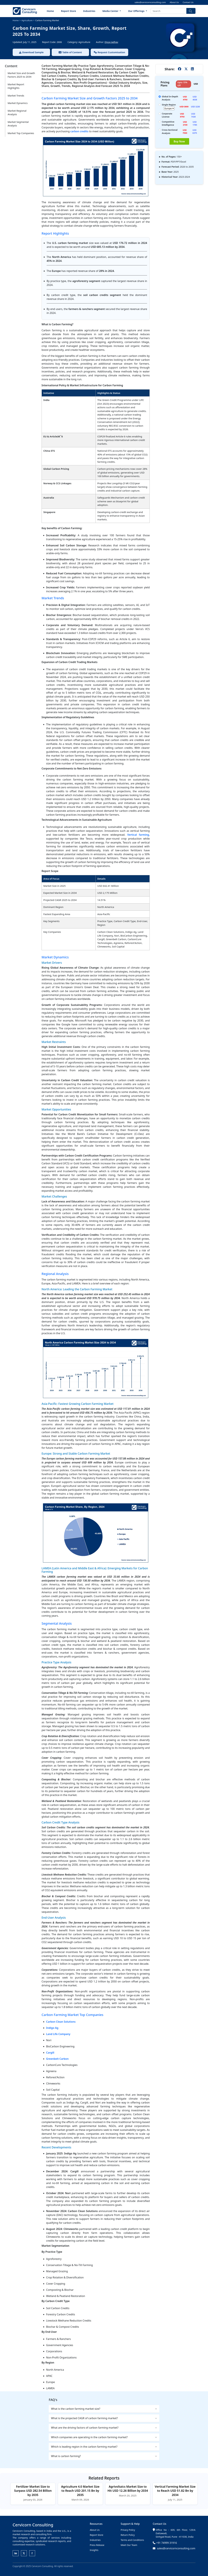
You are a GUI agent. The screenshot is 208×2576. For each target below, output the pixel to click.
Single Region (169, 106)
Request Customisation (109, 52)
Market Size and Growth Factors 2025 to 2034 (21, 74)
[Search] (168, 11)
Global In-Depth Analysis (170, 98)
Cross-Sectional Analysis (170, 131)
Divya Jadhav (111, 42)
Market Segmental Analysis (18, 123)
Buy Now (179, 141)
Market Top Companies (21, 133)
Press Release (97, 2545)
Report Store (68, 11)
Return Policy (128, 2534)
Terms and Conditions (132, 2540)
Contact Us (188, 2)
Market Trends (16, 95)
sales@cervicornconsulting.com (150, 2)
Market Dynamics (18, 103)
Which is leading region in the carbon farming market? (84, 2446)
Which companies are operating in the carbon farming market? (89, 2437)
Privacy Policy (128, 2529)
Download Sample (31, 52)
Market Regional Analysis (17, 112)
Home (50, 11)
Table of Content (70, 52)
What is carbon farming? (66, 2456)
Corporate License (167, 115)
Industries (89, 11)
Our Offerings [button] (136, 11)
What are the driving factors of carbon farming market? (84, 2427)
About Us (174, 2)
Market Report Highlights (16, 86)
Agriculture (26, 20)
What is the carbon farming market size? (75, 2409)
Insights (94, 2550)
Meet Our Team (129, 2545)
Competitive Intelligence (168, 123)
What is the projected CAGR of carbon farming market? (84, 2418)
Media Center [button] (110, 11)
